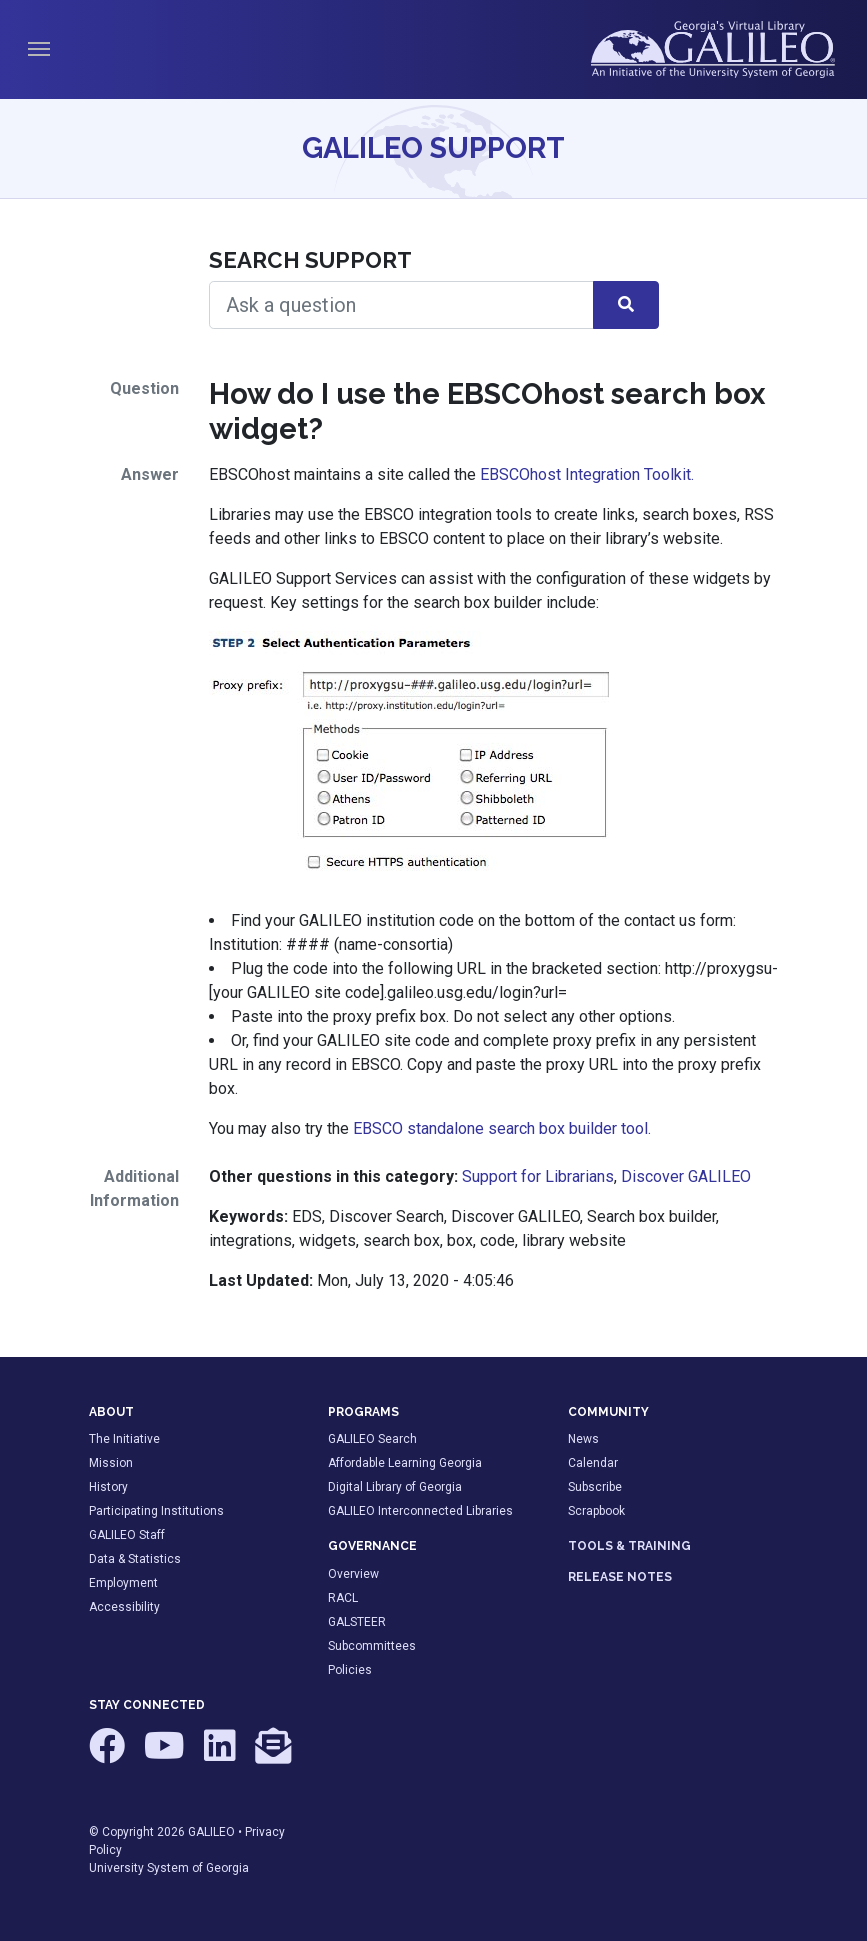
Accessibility (124, 1607)
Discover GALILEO (686, 1176)
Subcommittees (372, 1646)
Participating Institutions (156, 1511)
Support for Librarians (538, 1176)
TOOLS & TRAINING (629, 1546)
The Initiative (124, 1439)
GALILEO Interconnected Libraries (420, 1511)
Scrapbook (596, 1511)
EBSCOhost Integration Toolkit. (587, 474)
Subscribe (595, 1487)
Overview (353, 1574)
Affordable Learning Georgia (405, 1463)
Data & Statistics (135, 1559)
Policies (350, 1670)
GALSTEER (357, 1622)
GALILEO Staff (127, 1535)
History (108, 1487)
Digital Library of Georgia (395, 1487)
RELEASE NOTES (620, 1577)
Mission (111, 1463)
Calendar (593, 1463)
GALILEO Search (372, 1439)
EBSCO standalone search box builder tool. (502, 1128)
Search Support (310, 260)
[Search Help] (401, 305)
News (583, 1439)
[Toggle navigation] (39, 49)
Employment (123, 1583)
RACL (343, 1598)
